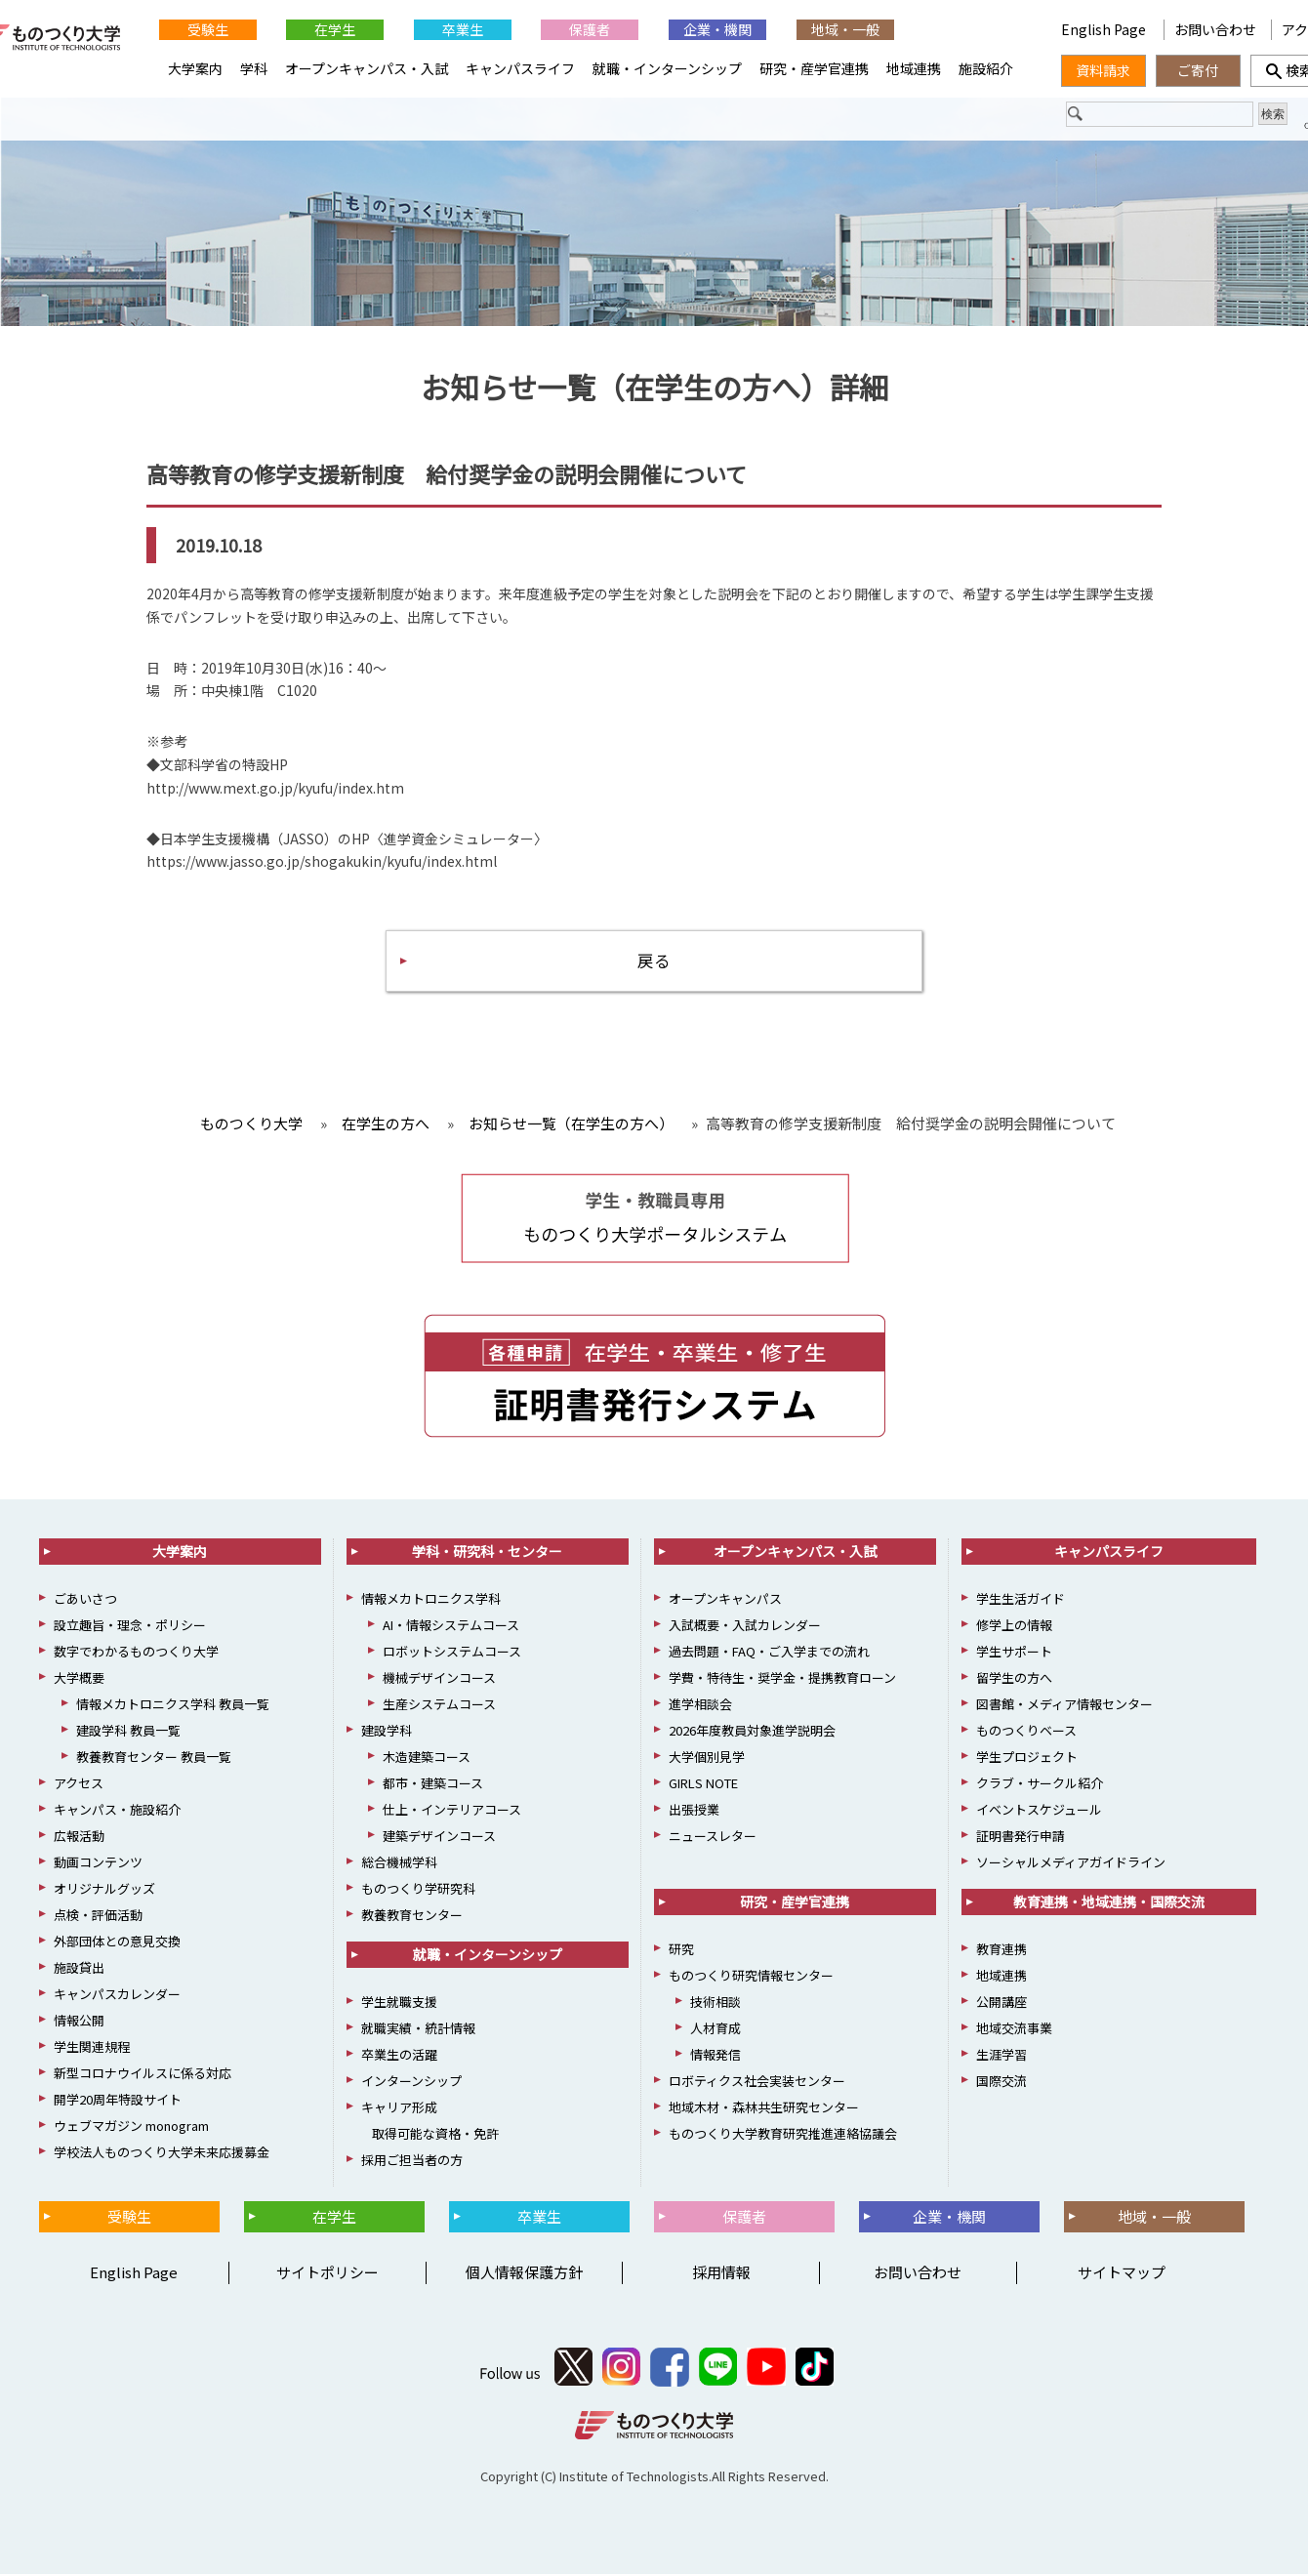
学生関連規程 (92, 2048)
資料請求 (1103, 70)
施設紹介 (986, 68)
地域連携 (913, 68)
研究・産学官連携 (814, 68)
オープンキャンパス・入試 (366, 68)
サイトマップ (1121, 2275)
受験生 (207, 29)
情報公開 (79, 2022)
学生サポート (1014, 1653)
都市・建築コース (433, 1785)
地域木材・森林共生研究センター (764, 2109)
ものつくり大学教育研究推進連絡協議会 (783, 2135)
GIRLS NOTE (703, 1785)
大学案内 (195, 68)
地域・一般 (845, 29)
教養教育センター (412, 1916)
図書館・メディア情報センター (1064, 1706)
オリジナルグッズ (104, 1890)
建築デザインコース (439, 1837)
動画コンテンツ (98, 1864)
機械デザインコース (439, 1679)
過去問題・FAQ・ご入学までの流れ (769, 1653)
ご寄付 (1197, 70)
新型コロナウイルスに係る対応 (142, 2074)
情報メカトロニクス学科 (431, 1600)
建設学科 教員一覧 (128, 1732)
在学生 (334, 29)
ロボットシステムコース (452, 1653)
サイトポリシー (327, 2275)
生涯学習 (1001, 2056)
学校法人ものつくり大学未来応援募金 (161, 2154)
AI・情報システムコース (451, 1626)
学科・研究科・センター (487, 1553)
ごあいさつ (85, 1600)
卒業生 (462, 29)
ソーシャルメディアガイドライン (1070, 1864)
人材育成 (715, 2030)
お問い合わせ (1215, 29)
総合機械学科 (399, 1864)
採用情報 (721, 2275)
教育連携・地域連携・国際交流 (1109, 1903)
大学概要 (79, 1679)
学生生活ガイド (1020, 1600)
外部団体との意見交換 (117, 1943)
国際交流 (1001, 2082)
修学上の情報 (1014, 1626)
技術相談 (715, 2003)
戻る (654, 961)
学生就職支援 (399, 2003)
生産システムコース (439, 1706)
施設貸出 (79, 1969)
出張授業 (694, 1811)
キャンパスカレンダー (117, 1995)
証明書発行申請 (1020, 1837)
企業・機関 (717, 29)
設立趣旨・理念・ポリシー (130, 1626)
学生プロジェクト (1027, 1758)
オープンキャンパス (725, 1600)
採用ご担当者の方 (412, 2161)
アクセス (78, 1785)
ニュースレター (712, 1837)
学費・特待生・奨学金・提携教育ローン (782, 1679)
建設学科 (386, 1732)
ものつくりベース (1026, 1732)
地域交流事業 (1014, 2030)
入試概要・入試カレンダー (745, 1626)
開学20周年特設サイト (118, 2101)
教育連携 (1001, 1951)
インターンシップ (411, 2082)
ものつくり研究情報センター (751, 1977)
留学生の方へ (1014, 1679)
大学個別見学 (707, 1758)
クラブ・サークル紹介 (1039, 1785)
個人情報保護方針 (524, 2275)
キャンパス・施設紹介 (117, 1811)
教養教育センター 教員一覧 (153, 1758)
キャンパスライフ (520, 68)
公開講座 (1001, 2003)
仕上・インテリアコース (452, 1811)
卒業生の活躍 (399, 2056)
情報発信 (715, 2056)
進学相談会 (700, 1706)
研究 (681, 1951)
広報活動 (79, 1837)
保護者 (589, 29)
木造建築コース (426, 1758)
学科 (253, 68)
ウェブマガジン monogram (131, 2127)
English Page (1105, 29)
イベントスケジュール (1039, 1811)
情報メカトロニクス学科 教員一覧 (172, 1706)
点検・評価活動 (98, 1916)
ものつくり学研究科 (418, 1890)
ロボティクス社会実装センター (757, 2082)
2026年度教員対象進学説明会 (752, 1732)
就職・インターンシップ (667, 68)
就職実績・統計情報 (418, 2030)
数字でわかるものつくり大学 (136, 1653)
